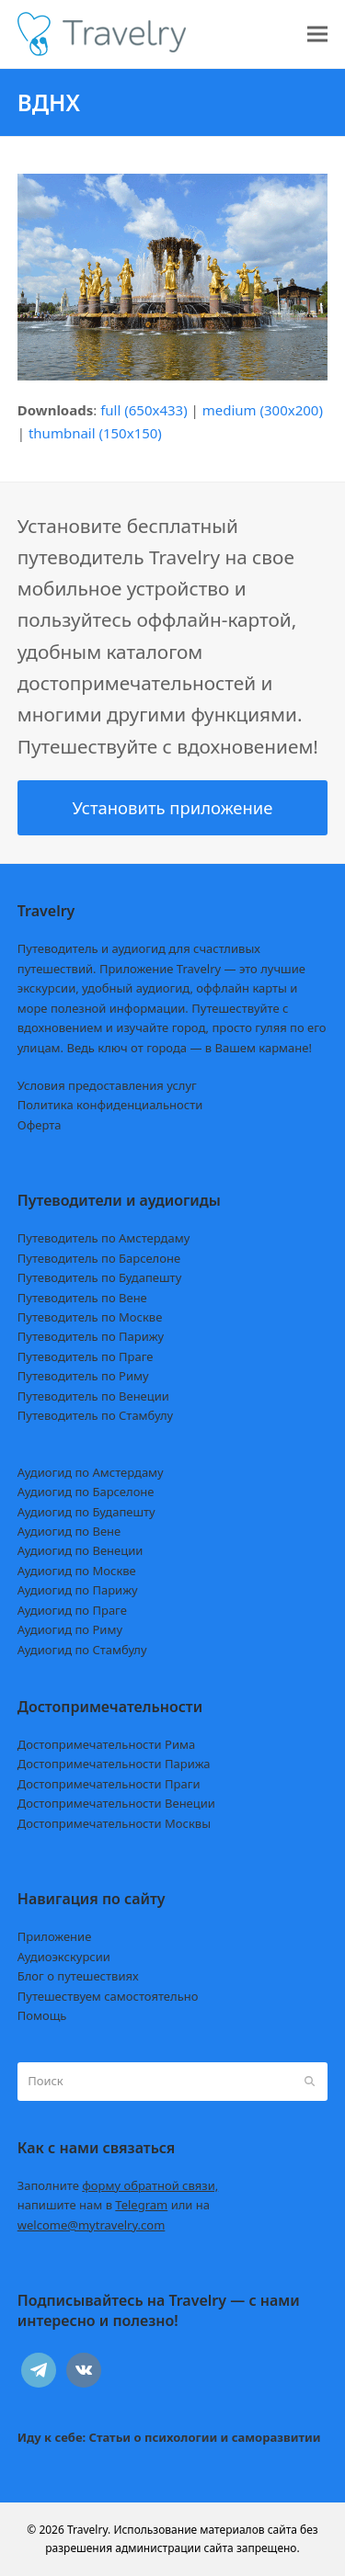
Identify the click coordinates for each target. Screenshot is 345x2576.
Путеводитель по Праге (85, 1356)
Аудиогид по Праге (72, 1610)
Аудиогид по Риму (69, 1629)
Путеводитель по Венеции (93, 1396)
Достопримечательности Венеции (116, 1803)
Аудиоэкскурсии (63, 1956)
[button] (317, 34)
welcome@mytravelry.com (91, 2225)
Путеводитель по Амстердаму (103, 1238)
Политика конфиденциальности (110, 1104)
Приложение (54, 1936)
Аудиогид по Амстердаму (90, 1472)
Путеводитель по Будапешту (99, 1277)
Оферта (39, 1125)
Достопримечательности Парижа (114, 1763)
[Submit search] (310, 2081)
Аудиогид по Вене (69, 1531)
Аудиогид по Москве (76, 1570)
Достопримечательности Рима (106, 1744)
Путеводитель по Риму (83, 1375)
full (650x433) (144, 410)
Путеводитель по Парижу (90, 1336)
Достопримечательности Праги (109, 1784)
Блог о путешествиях (78, 1976)
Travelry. (88, 2529)
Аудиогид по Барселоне (86, 1491)
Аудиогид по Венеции (80, 1550)
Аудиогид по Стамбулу (82, 1649)
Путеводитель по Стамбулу (95, 1415)
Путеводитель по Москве (90, 1317)
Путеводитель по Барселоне (98, 1258)
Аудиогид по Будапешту (86, 1512)
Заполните (118, 2185)
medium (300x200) (262, 410)
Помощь (42, 2015)
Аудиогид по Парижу (77, 1590)
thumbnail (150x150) (95, 433)
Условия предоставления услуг (107, 1085)
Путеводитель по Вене (82, 1297)
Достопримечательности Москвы (114, 1823)
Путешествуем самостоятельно (108, 1996)
